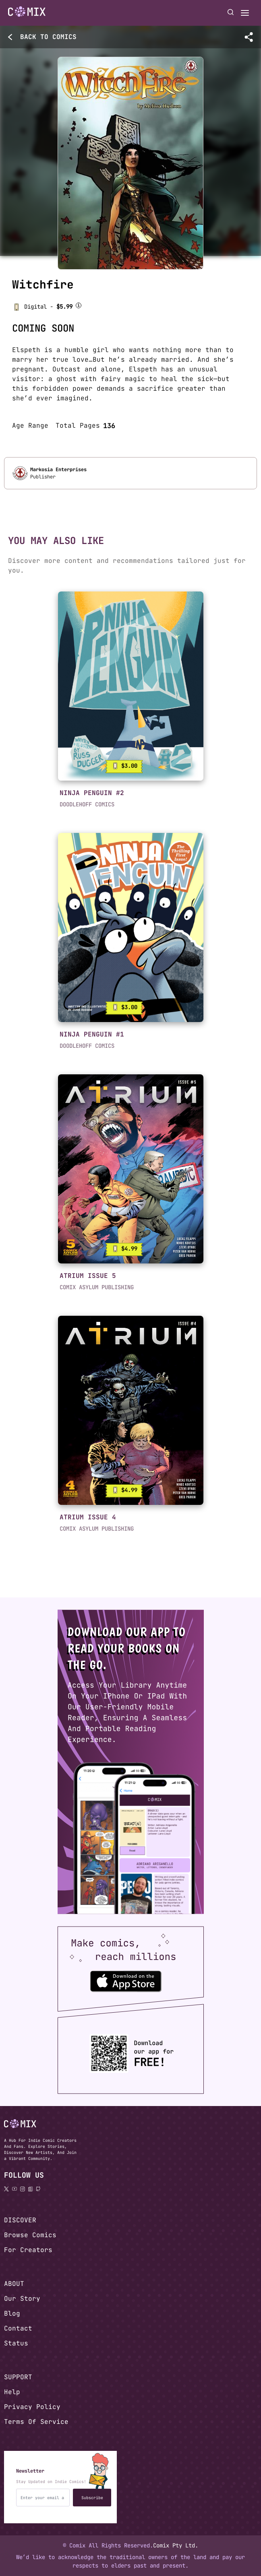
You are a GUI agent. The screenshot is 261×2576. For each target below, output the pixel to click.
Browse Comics (30, 2235)
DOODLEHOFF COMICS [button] (87, 804)
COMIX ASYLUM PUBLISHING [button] (97, 1287)
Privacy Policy (32, 2407)
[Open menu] (245, 13)
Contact (18, 2328)
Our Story (22, 2298)
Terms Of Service (36, 2421)
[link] (130, 686)
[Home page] (27, 13)
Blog (12, 2313)
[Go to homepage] (27, 11)
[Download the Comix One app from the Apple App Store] (126, 1980)
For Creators (28, 2250)
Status (16, 2343)
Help (12, 2392)
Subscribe (92, 2497)
